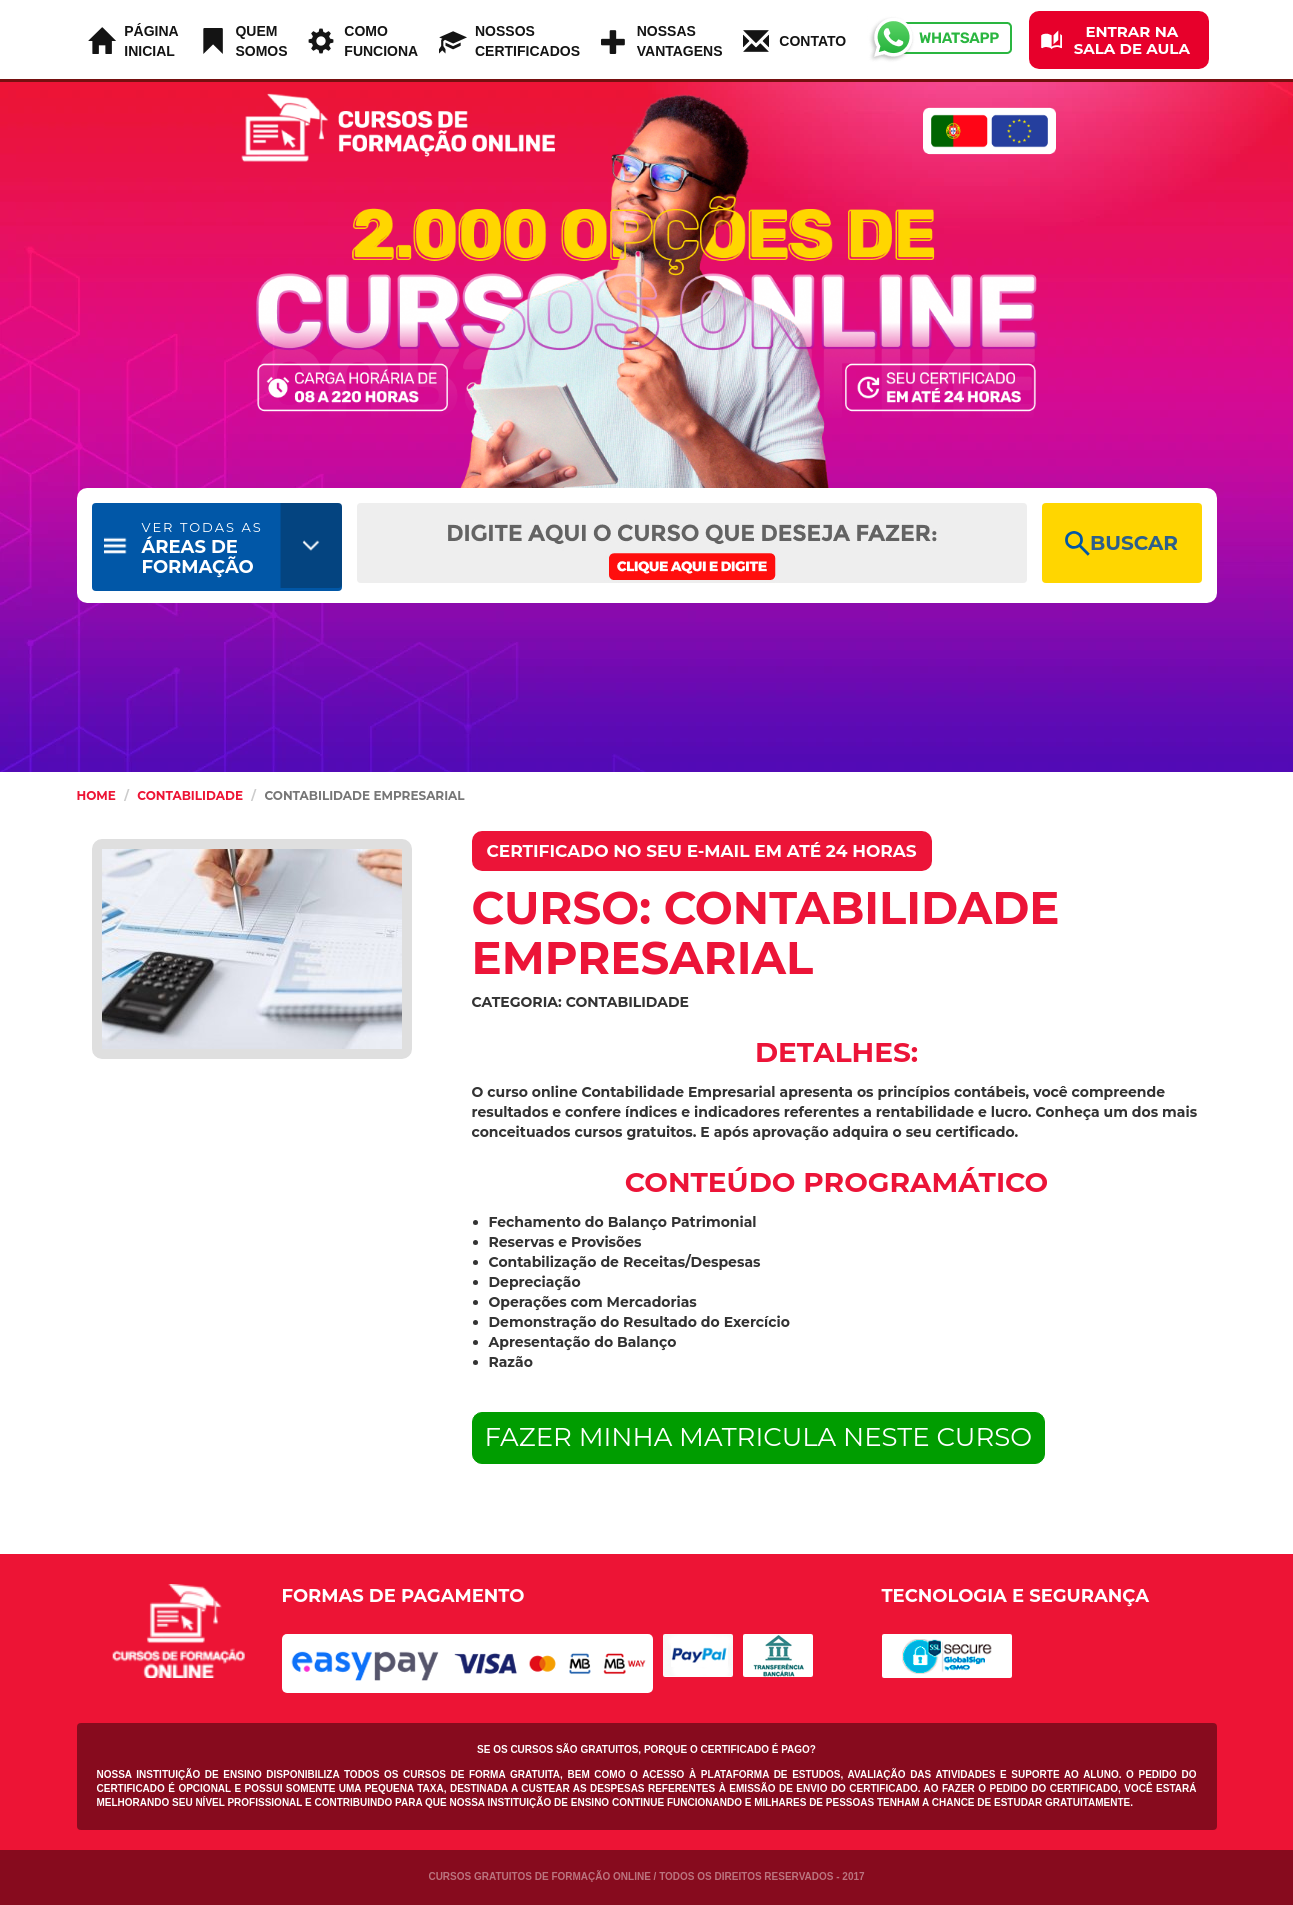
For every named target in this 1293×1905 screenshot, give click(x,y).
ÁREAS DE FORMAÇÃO (202, 548)
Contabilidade (190, 795)
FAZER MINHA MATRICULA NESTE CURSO (759, 1437)
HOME (96, 795)
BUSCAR (1121, 543)
